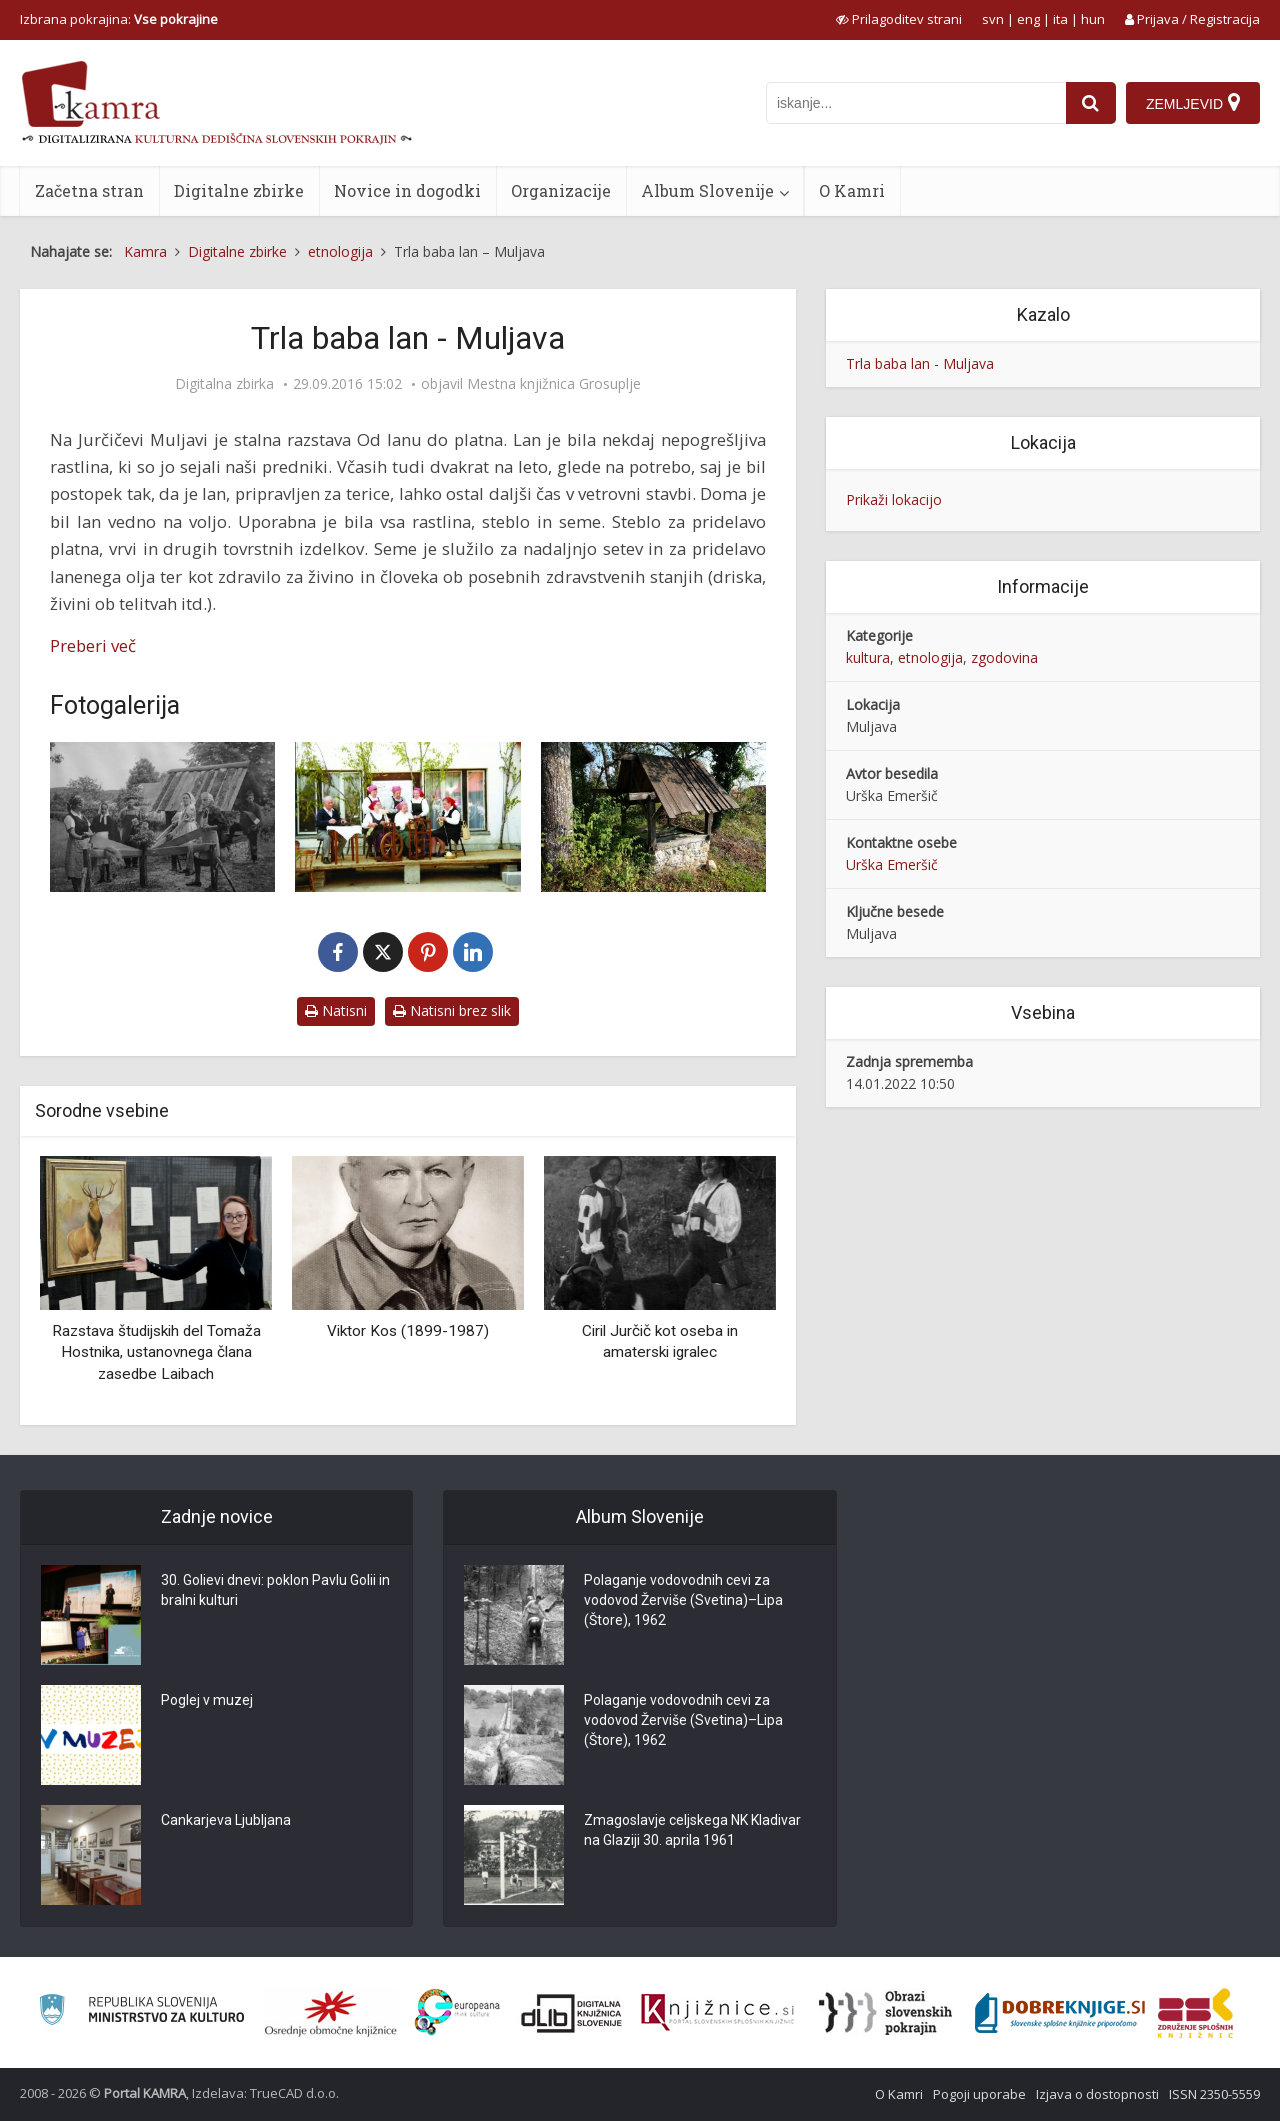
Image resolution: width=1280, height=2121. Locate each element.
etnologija (930, 657)
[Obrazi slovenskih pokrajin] (885, 2013)
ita (1060, 19)
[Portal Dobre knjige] (1060, 2013)
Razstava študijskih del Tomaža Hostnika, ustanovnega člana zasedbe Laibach (156, 1352)
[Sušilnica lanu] (653, 817)
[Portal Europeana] (457, 2012)
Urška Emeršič (892, 864)
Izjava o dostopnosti (1097, 2094)
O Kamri (852, 190)
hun (1093, 19)
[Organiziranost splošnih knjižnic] (331, 2013)
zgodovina (1004, 657)
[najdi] (1091, 103)
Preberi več (93, 645)
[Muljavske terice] (407, 817)
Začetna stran (89, 190)
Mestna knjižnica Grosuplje (554, 384)
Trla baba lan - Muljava (920, 363)
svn (993, 19)
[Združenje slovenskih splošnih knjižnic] (717, 2013)
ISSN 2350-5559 (1214, 2094)
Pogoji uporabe (979, 2094)
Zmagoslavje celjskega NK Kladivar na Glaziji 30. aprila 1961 (692, 1830)
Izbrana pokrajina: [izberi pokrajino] (119, 19)
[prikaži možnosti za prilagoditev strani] (899, 19)
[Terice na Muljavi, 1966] (162, 817)
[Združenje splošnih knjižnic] (1195, 2013)
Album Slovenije (707, 190)
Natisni (336, 1010)
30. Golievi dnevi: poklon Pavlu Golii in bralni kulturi (275, 1590)
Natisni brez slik (452, 1010)
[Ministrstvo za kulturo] (141, 2012)
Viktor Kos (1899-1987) (408, 1331)
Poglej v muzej (207, 1700)
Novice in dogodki (407, 190)
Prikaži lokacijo (894, 499)
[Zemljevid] (1193, 103)
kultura (868, 657)
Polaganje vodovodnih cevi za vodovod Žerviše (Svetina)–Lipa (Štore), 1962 (683, 1600)
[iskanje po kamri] (916, 103)
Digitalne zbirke (239, 190)
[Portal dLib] (572, 2013)
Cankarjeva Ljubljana (226, 1820)
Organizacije (561, 190)
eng (1028, 19)
